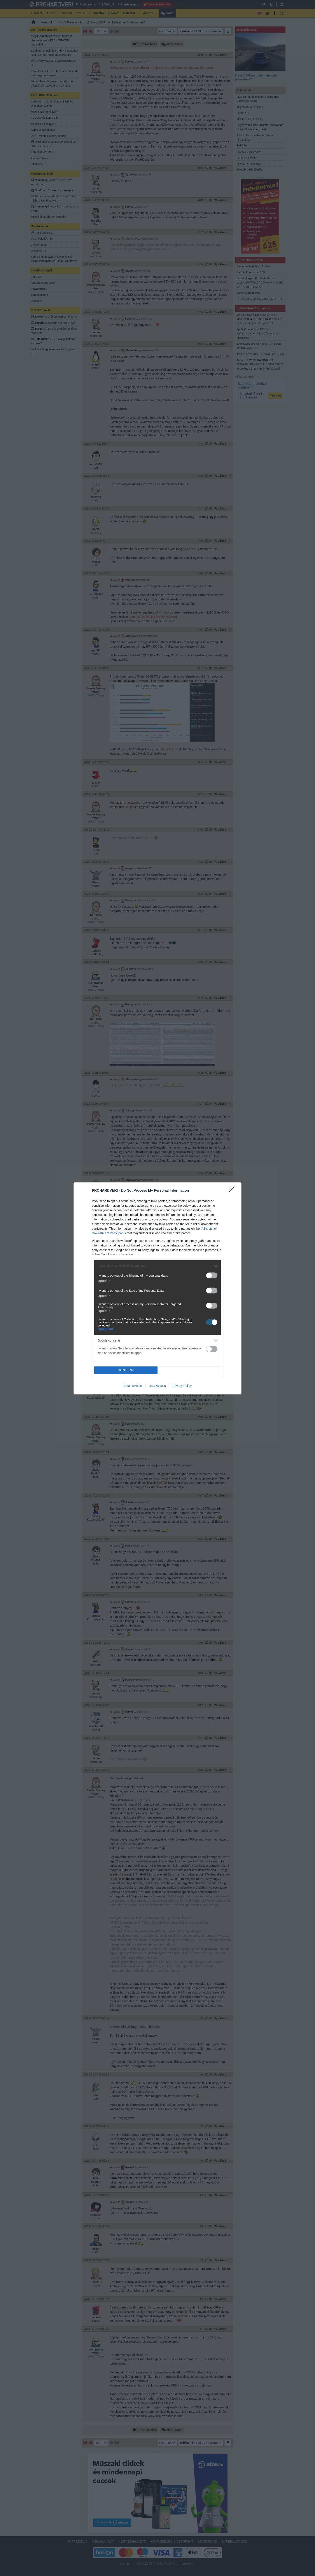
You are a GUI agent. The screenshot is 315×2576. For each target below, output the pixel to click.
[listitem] (157, 1266)
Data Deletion (132, 1385)
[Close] (233, 1191)
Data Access (157, 1385)
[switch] (211, 1275)
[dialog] (157, 1288)
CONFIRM (126, 1370)
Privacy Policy (182, 1385)
